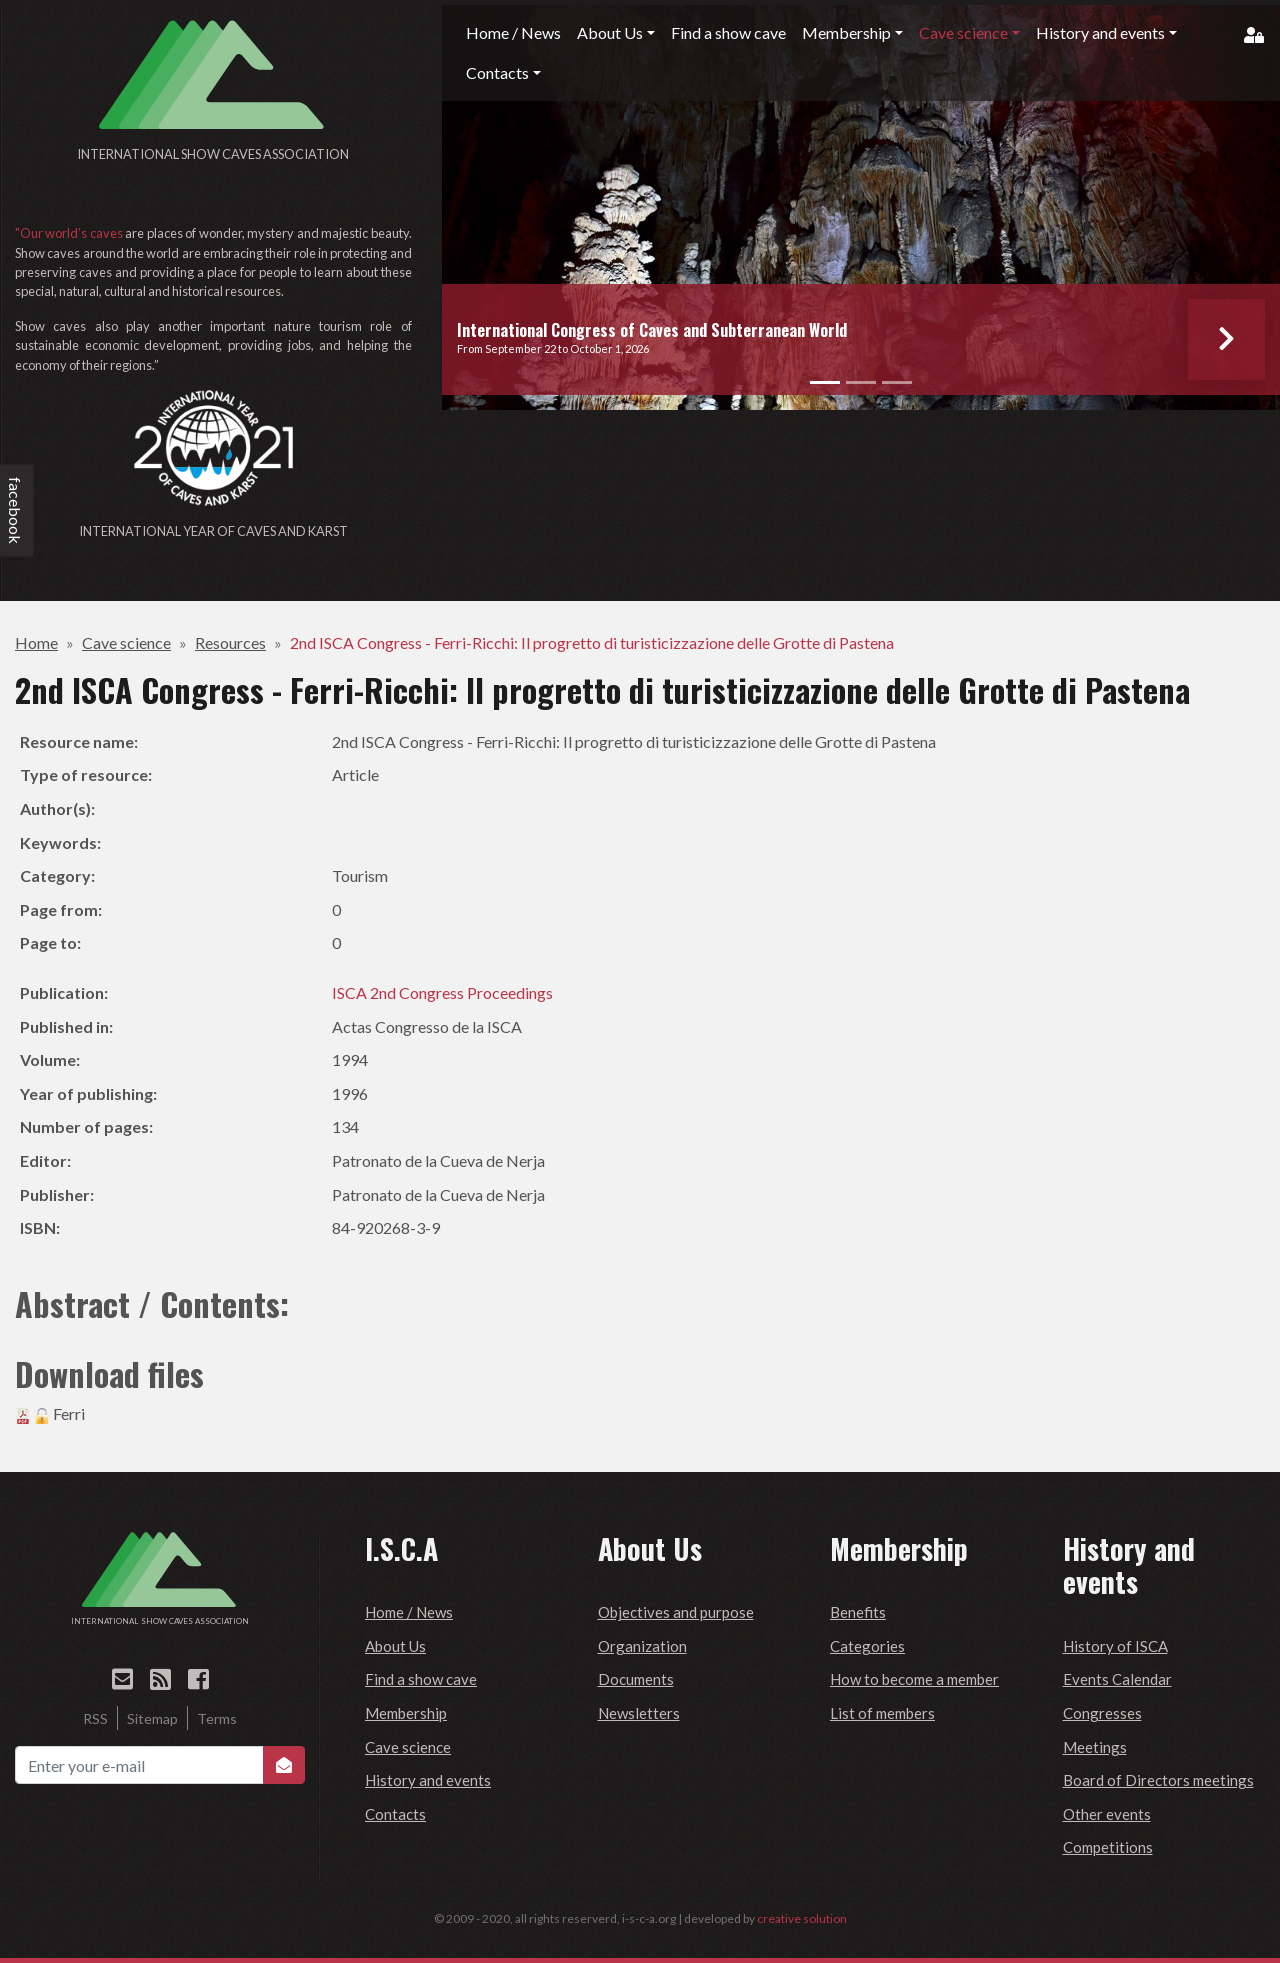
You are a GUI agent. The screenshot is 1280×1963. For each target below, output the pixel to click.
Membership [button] (846, 32)
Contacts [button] (497, 72)
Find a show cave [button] (728, 32)
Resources (230, 642)
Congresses (1102, 1713)
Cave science (126, 642)
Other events (1107, 1814)
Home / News (409, 1612)
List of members (882, 1713)
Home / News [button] (513, 32)
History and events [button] (1100, 32)
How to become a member (914, 1679)
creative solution (802, 1918)
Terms (217, 1718)
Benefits (858, 1612)
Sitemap (152, 1718)
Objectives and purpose (676, 1612)
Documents (636, 1679)
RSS (95, 1718)
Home (36, 642)
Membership (406, 1713)
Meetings (1095, 1747)
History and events (428, 1780)
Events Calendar (1117, 1679)
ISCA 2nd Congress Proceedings (442, 992)
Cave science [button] (963, 32)
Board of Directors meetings (1158, 1780)
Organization (642, 1646)
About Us (395, 1646)
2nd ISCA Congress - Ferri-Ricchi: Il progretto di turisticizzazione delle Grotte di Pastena (592, 642)
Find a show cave (421, 1679)
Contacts (395, 1814)
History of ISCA (1115, 1646)
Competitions (1108, 1847)
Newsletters (639, 1713)
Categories (867, 1646)
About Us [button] (610, 32)
